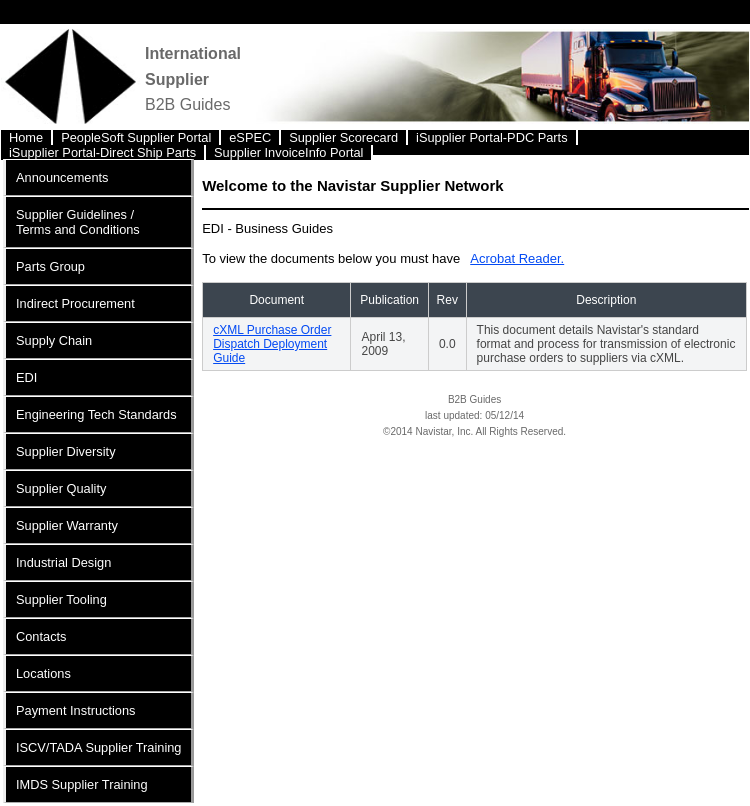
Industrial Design (63, 562)
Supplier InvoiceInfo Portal (288, 152)
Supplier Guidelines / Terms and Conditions (78, 222)
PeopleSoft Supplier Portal (136, 137)
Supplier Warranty (67, 525)
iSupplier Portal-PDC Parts (491, 137)
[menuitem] (27, 137)
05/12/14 (504, 415)
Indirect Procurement (75, 303)
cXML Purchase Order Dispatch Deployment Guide (272, 344)
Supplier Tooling (61, 599)
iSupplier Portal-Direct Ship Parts (102, 152)
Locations (43, 673)
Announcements (62, 177)
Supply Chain (54, 340)
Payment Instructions (76, 710)
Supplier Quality (61, 488)
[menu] (98, 481)
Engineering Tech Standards (96, 414)
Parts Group (50, 266)
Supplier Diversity (66, 451)
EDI (26, 377)
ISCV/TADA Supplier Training (98, 747)
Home (26, 137)
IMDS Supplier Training (82, 784)
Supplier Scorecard (343, 137)
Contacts (41, 636)
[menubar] (375, 142)
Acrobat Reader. (517, 258)
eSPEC (250, 137)
